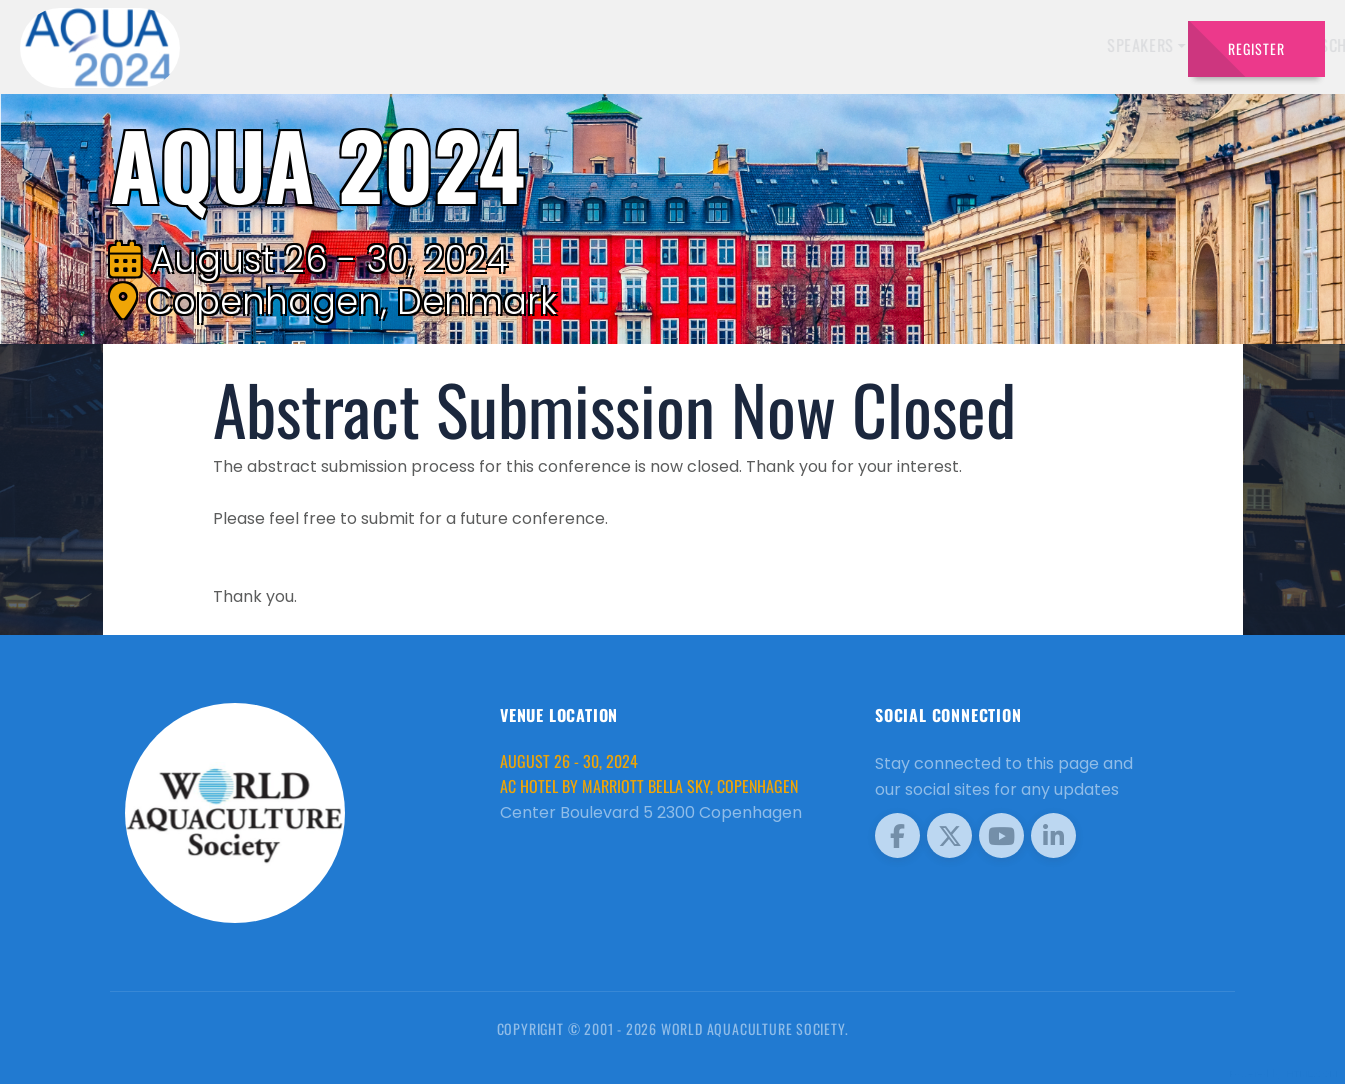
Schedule (850, 45)
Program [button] (1031, 45)
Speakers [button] (637, 45)
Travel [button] (1121, 45)
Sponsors (941, 45)
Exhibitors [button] (744, 45)
